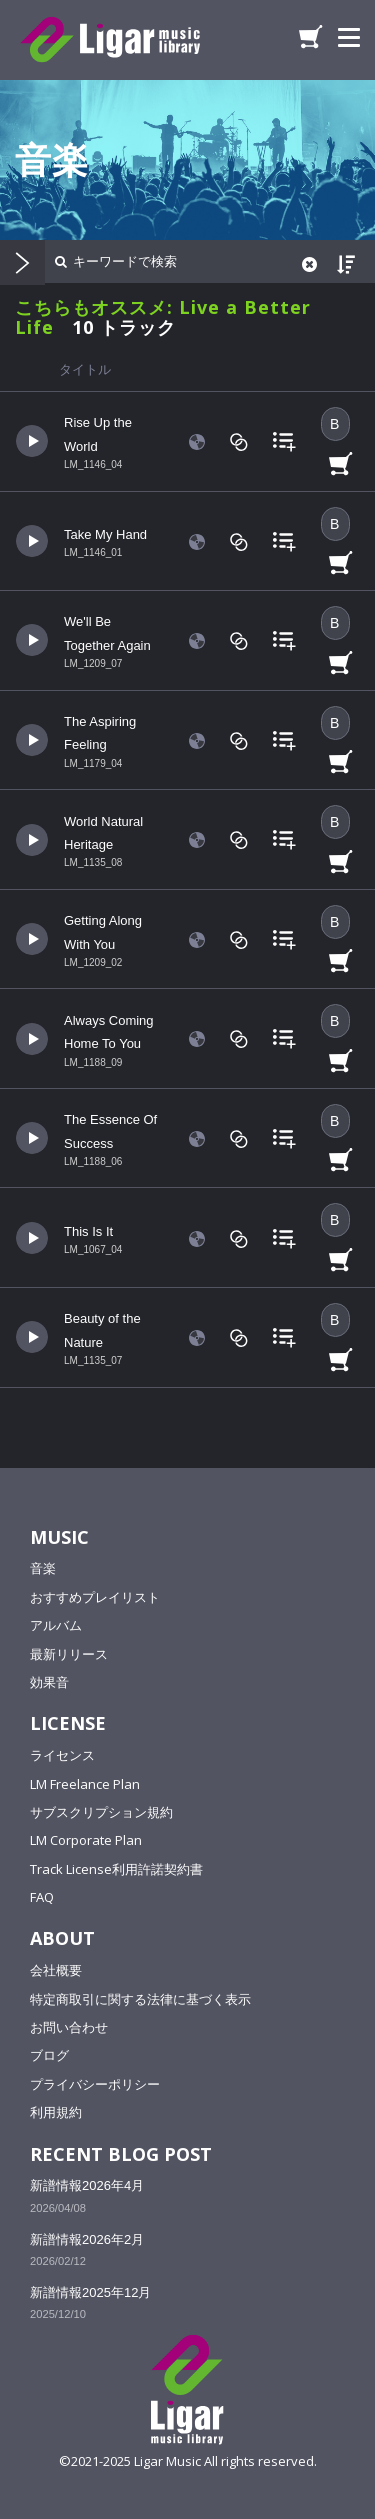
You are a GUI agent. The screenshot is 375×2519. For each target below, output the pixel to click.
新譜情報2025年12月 (90, 2292)
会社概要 (56, 1970)
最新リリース (69, 1654)
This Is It (88, 1231)
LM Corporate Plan (86, 1840)
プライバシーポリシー (95, 2084)
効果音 (49, 1682)
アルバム (56, 1625)
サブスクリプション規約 (101, 1812)
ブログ (49, 2055)
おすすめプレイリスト (95, 1597)
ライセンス (62, 1755)
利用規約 (56, 2112)
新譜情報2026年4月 (87, 2185)
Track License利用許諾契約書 (116, 1869)
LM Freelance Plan (85, 1784)
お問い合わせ (69, 2027)
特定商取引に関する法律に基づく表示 (140, 1999)
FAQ (42, 1897)
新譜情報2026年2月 (87, 2239)
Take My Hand (105, 534)
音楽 (43, 1568)
